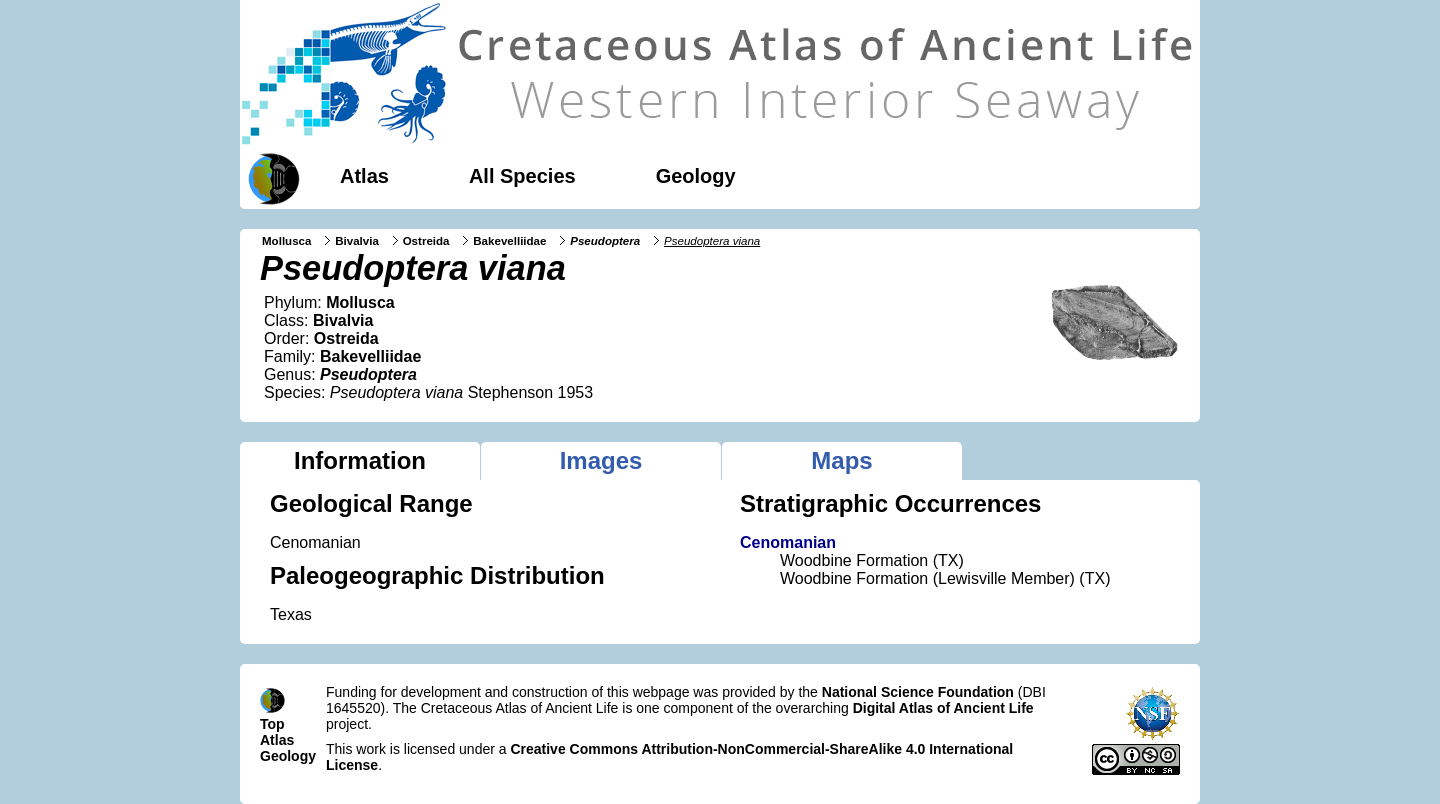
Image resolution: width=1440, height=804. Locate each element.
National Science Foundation (918, 692)
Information (360, 460)
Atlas (364, 176)
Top (272, 724)
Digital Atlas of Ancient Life (943, 708)
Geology (696, 176)
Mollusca (286, 241)
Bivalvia (357, 241)
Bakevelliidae (509, 241)
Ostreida (426, 241)
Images (601, 460)
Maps (841, 460)
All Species (522, 176)
